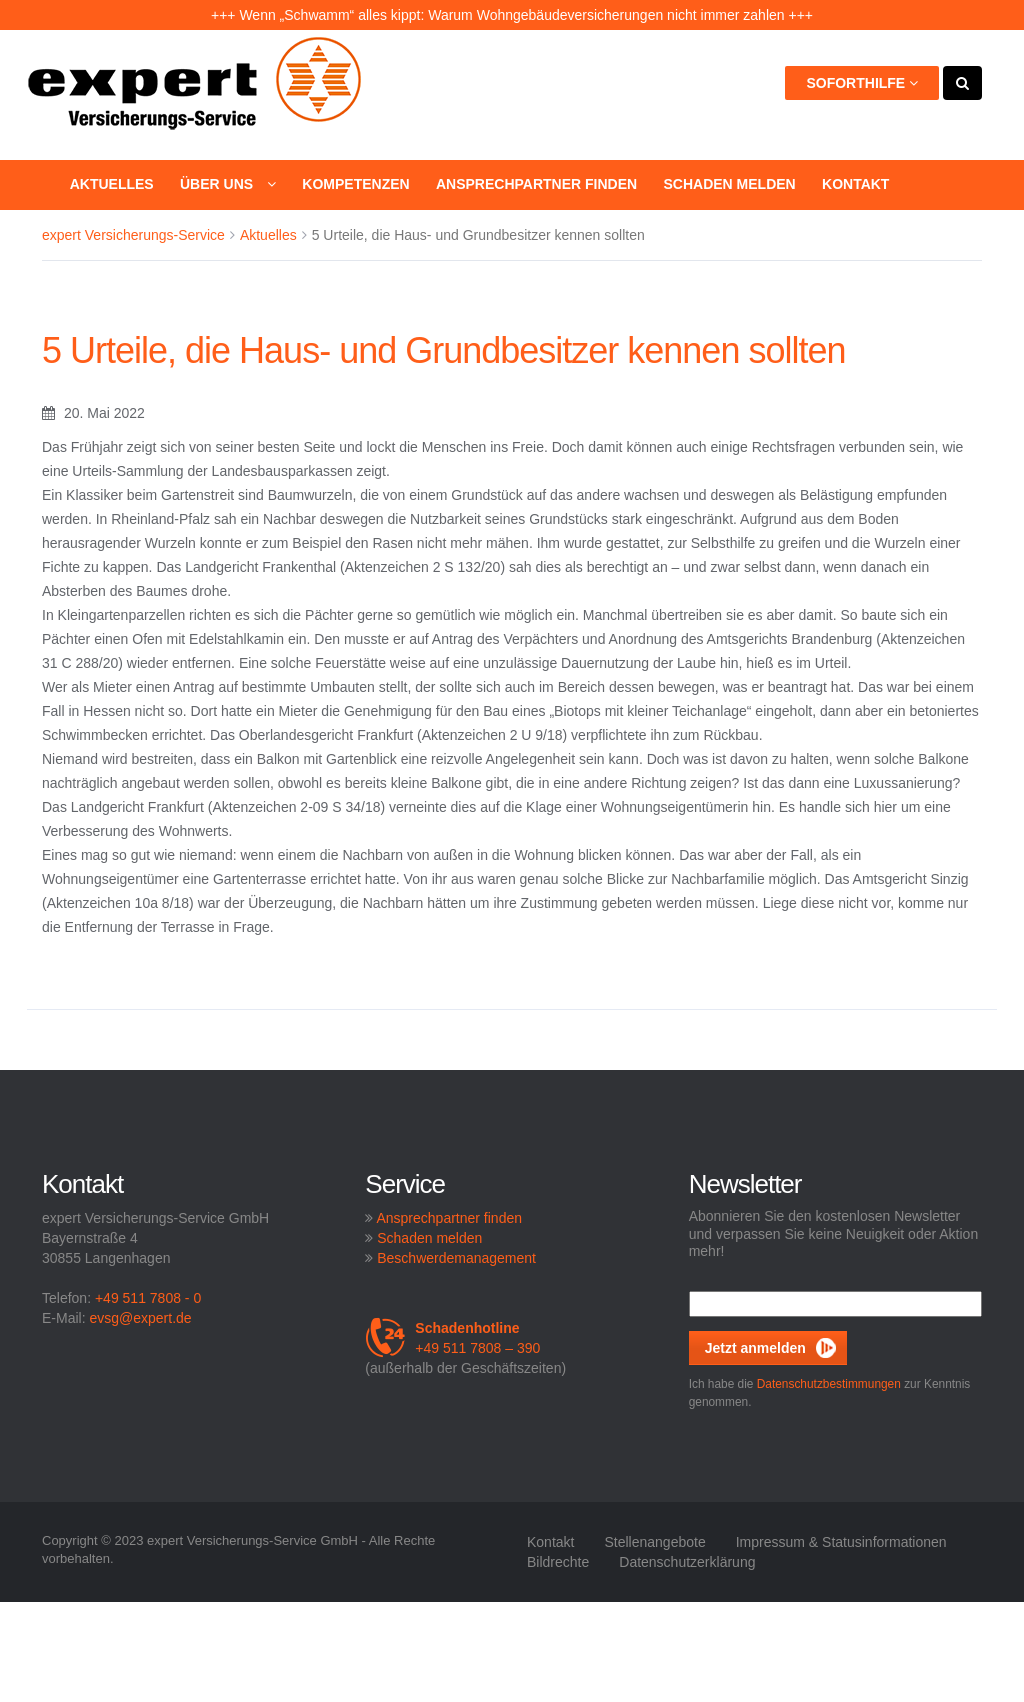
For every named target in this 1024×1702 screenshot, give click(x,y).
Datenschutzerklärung (687, 1562)
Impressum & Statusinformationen (841, 1542)
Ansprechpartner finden (536, 184)
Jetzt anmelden (755, 1348)
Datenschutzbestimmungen (829, 1384)
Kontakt (855, 184)
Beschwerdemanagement (456, 1258)
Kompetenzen (355, 184)
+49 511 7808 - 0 (148, 1298)
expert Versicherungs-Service (133, 235)
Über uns (228, 184)
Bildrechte (558, 1562)
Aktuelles (112, 184)
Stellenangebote (654, 1542)
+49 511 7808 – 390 (452, 1338)
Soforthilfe (862, 83)
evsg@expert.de (140, 1318)
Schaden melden (729, 184)
